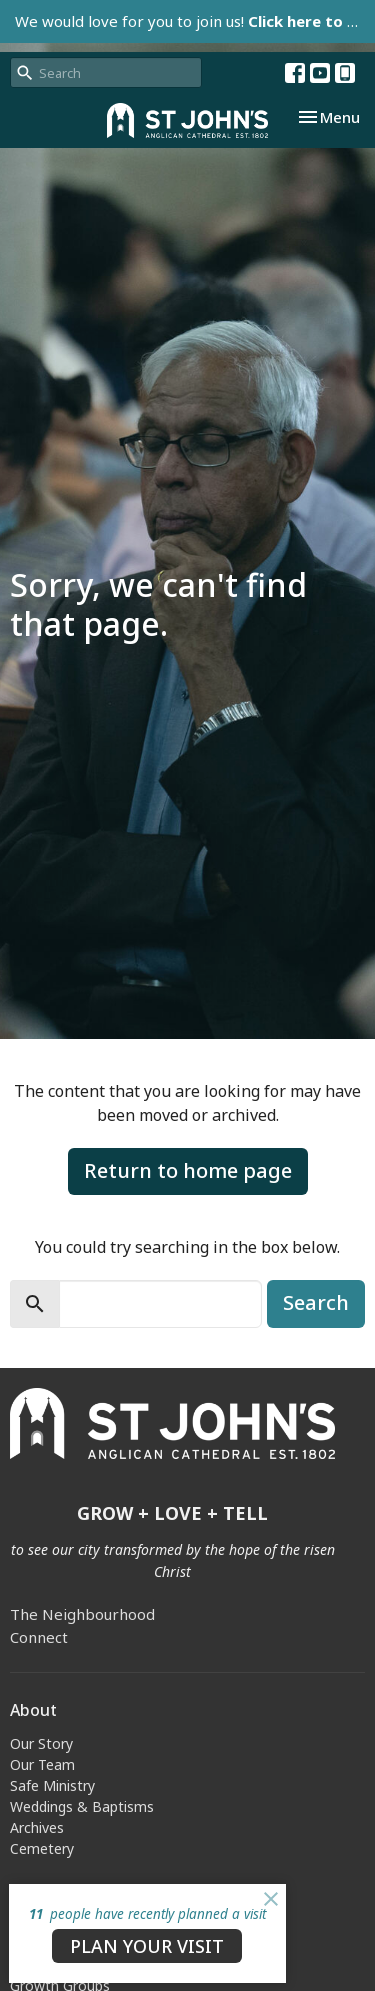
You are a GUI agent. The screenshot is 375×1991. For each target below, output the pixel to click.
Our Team (42, 1764)
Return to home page (188, 1170)
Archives (37, 1827)
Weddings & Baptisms (82, 1806)
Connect (39, 1637)
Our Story (41, 1743)
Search (316, 1302)
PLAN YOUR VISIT (147, 1946)
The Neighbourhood (82, 1614)
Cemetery (42, 1848)
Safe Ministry (52, 1785)
